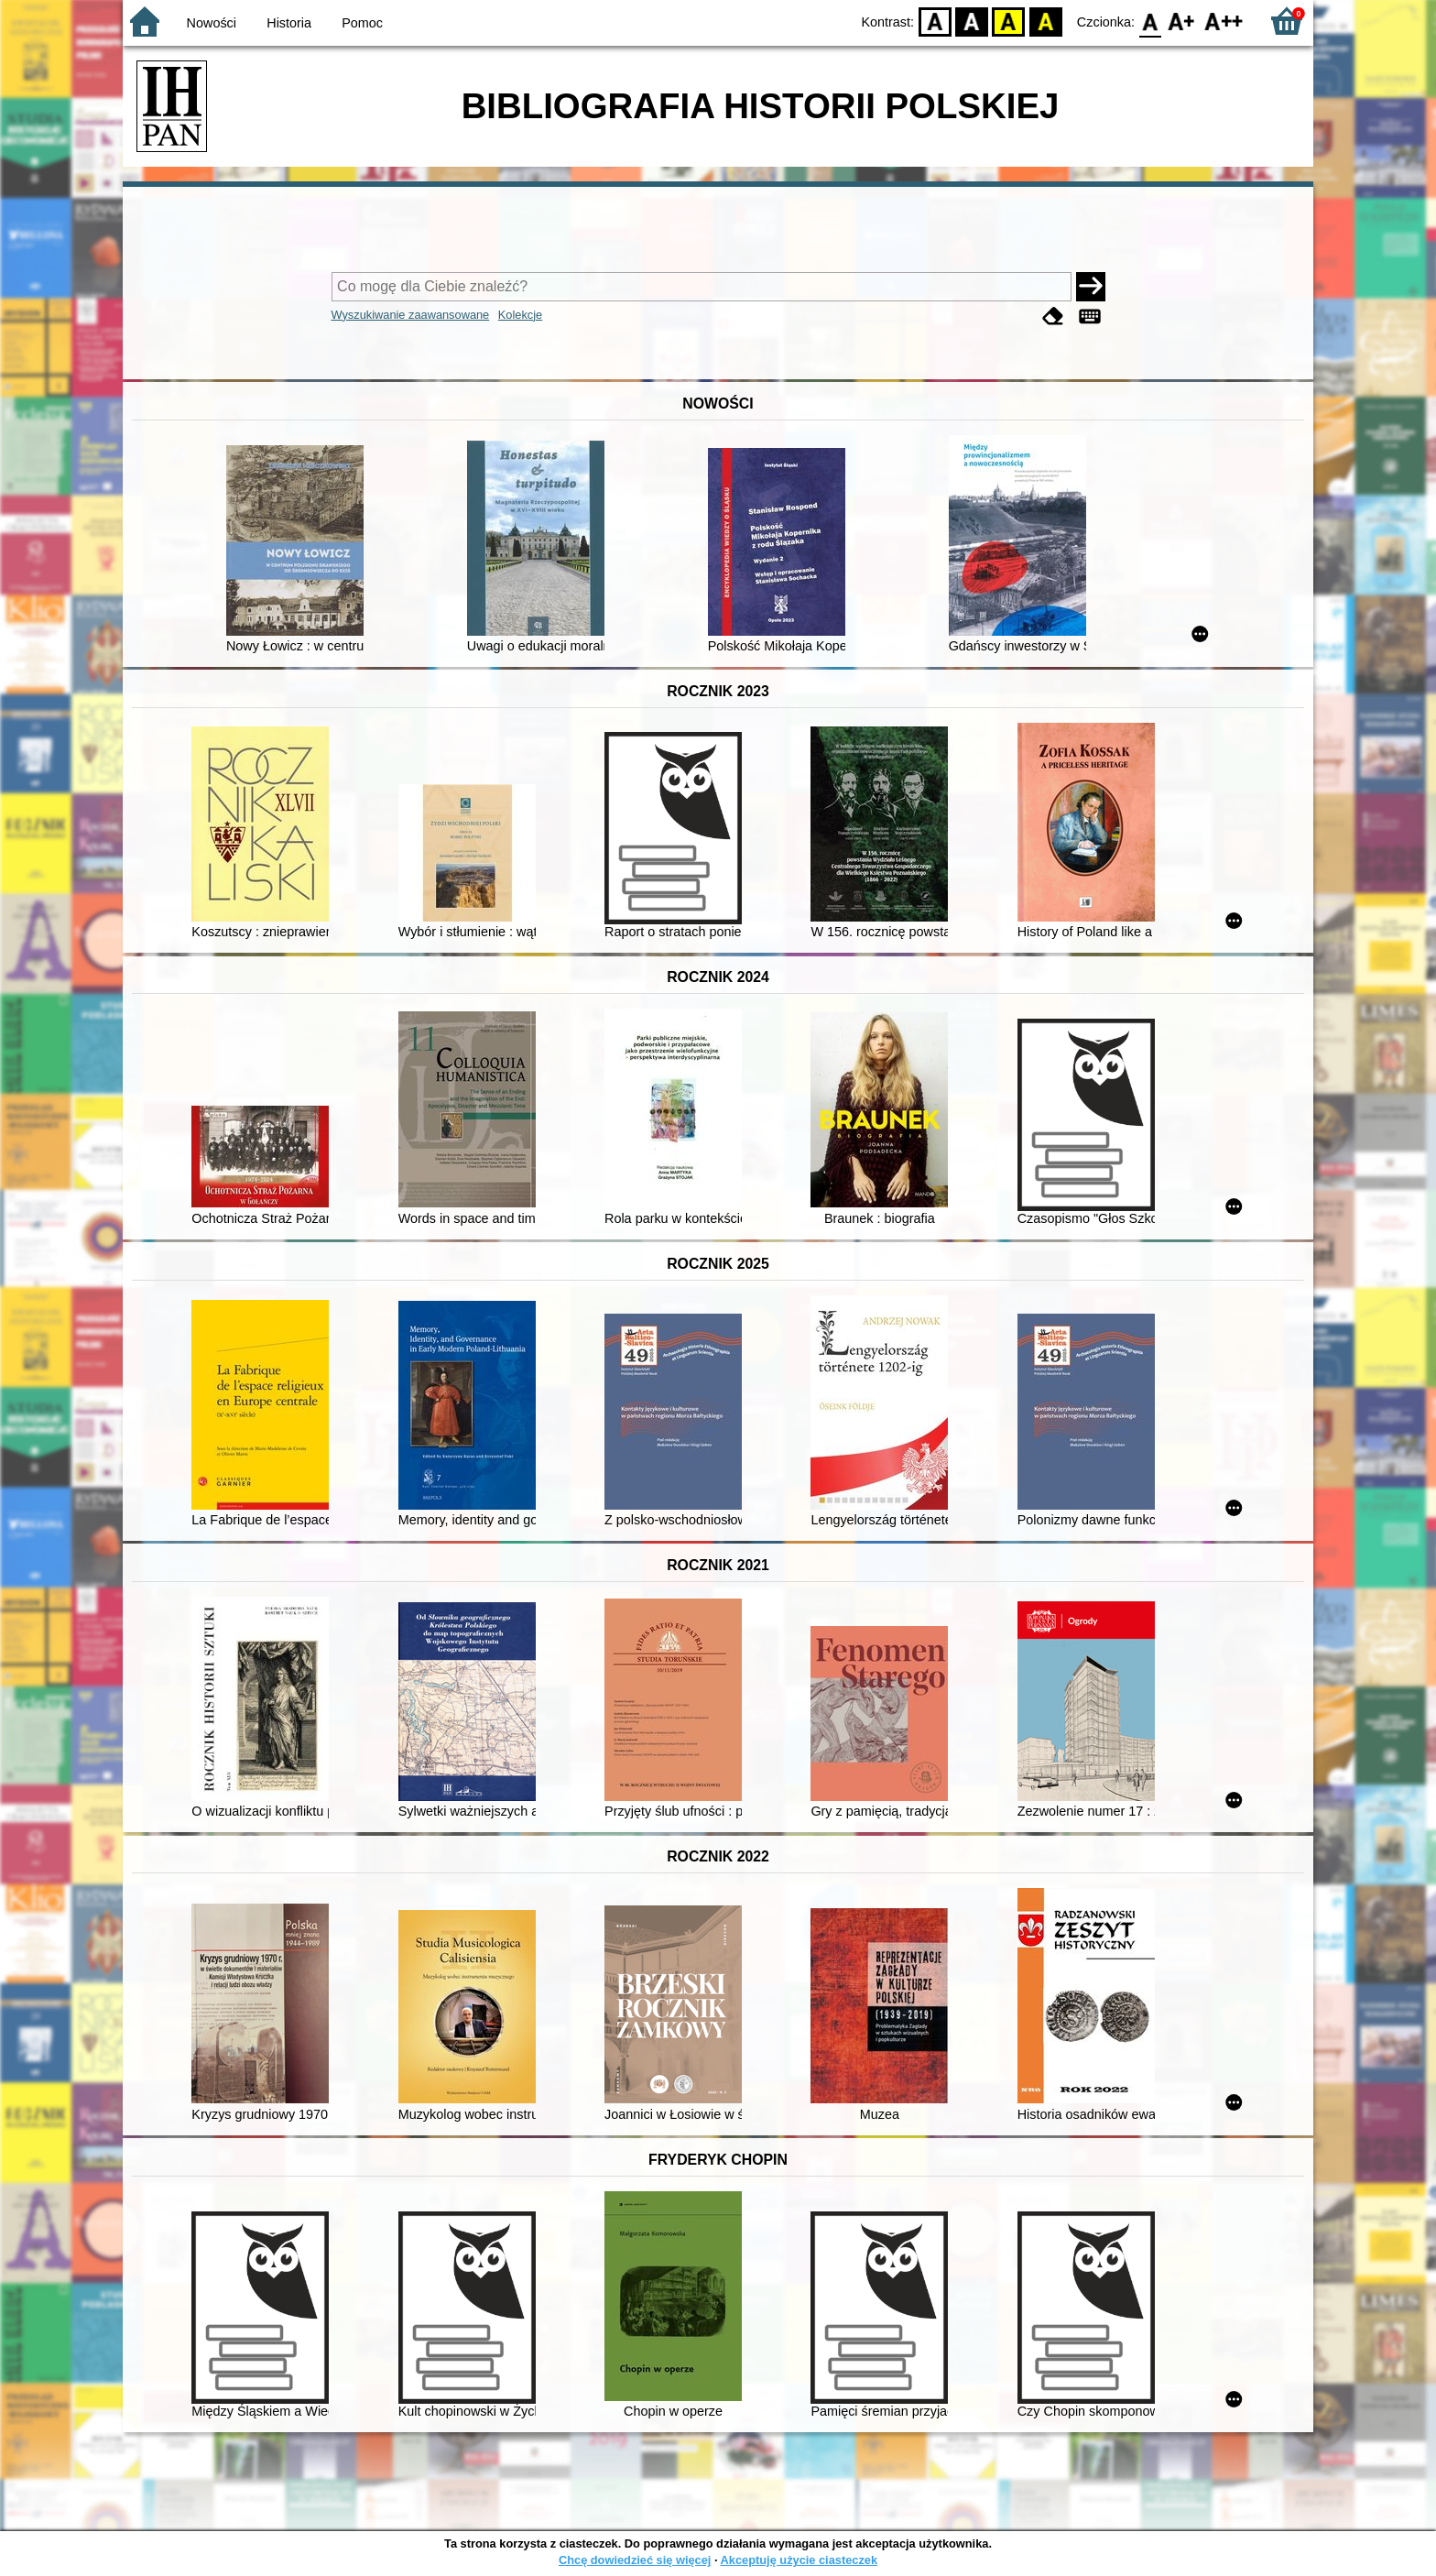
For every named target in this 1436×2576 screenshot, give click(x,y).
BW (972, 20)
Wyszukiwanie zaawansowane (411, 315)
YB (1008, 20)
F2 (1224, 20)
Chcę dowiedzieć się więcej (635, 2560)
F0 (1150, 20)
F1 (1182, 20)
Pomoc (362, 23)
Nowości (211, 23)
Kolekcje (520, 315)
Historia (289, 23)
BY (1045, 20)
